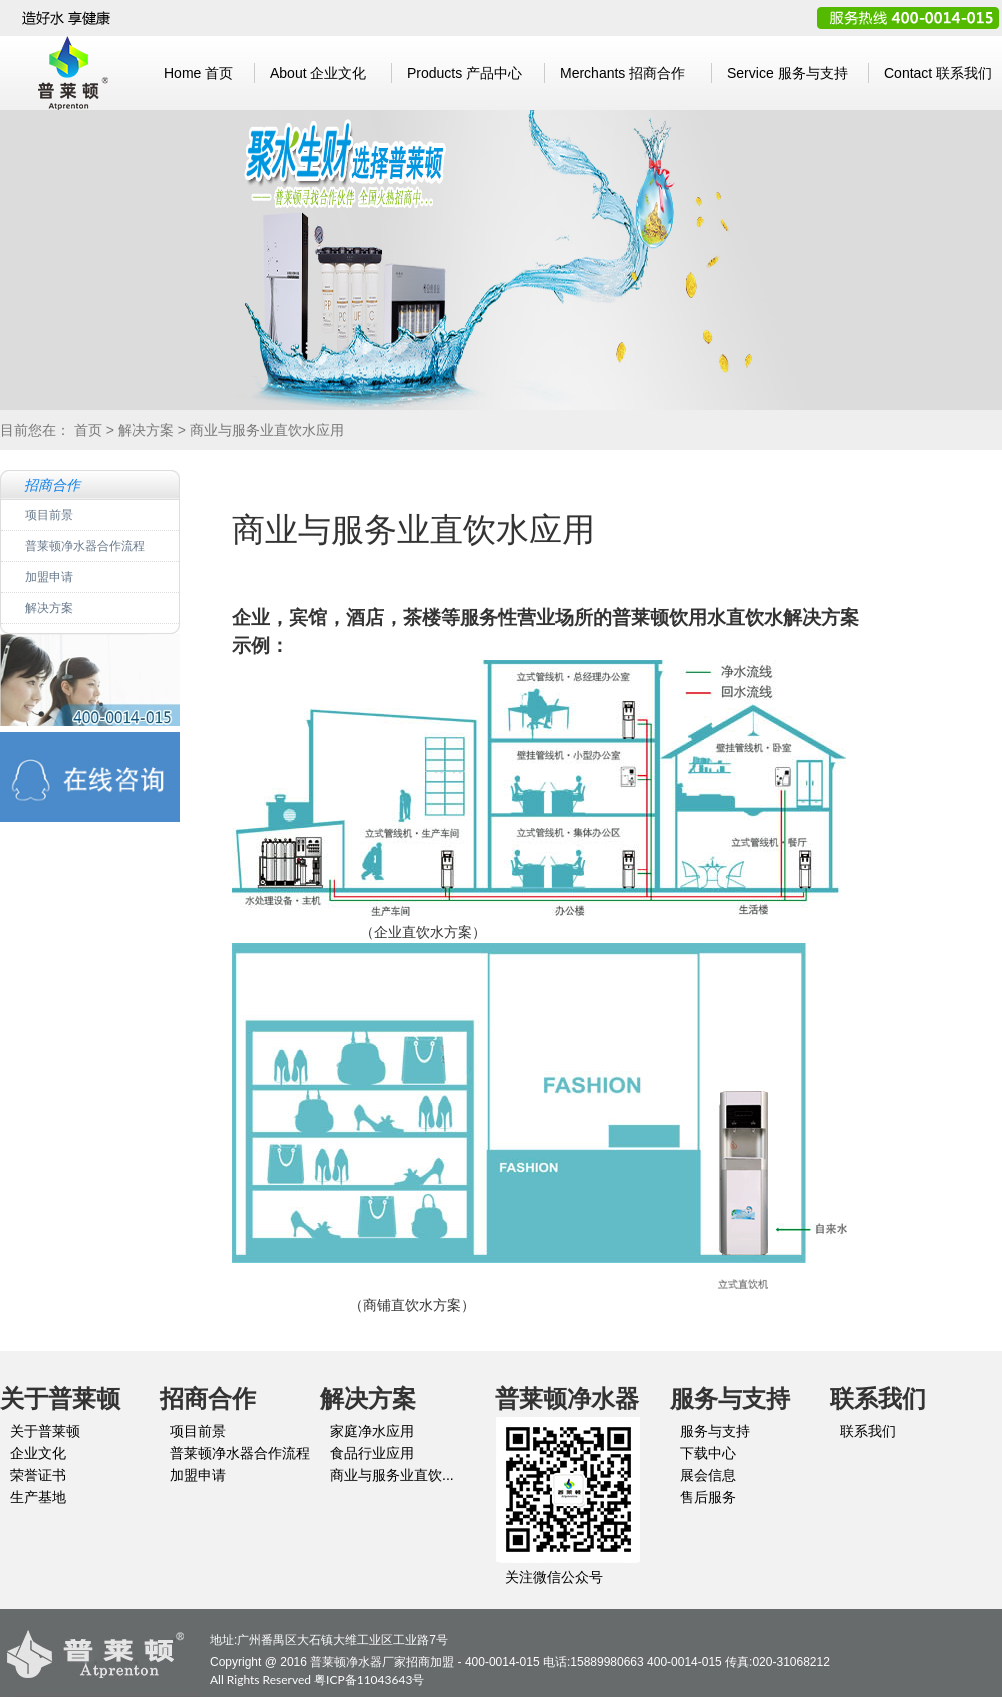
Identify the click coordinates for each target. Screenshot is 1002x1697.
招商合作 (622, 73)
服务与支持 (787, 73)
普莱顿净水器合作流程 (85, 545)
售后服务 (708, 1497)
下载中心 (708, 1453)
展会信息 (708, 1475)
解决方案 (146, 430)
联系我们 (938, 73)
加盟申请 (49, 576)
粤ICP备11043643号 (369, 1679)
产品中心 (464, 73)
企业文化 (318, 73)
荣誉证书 (38, 1475)
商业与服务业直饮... (392, 1475)
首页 (198, 73)
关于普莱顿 (45, 1431)
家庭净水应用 (372, 1431)
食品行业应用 (372, 1453)
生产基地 (38, 1497)
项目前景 (49, 514)
